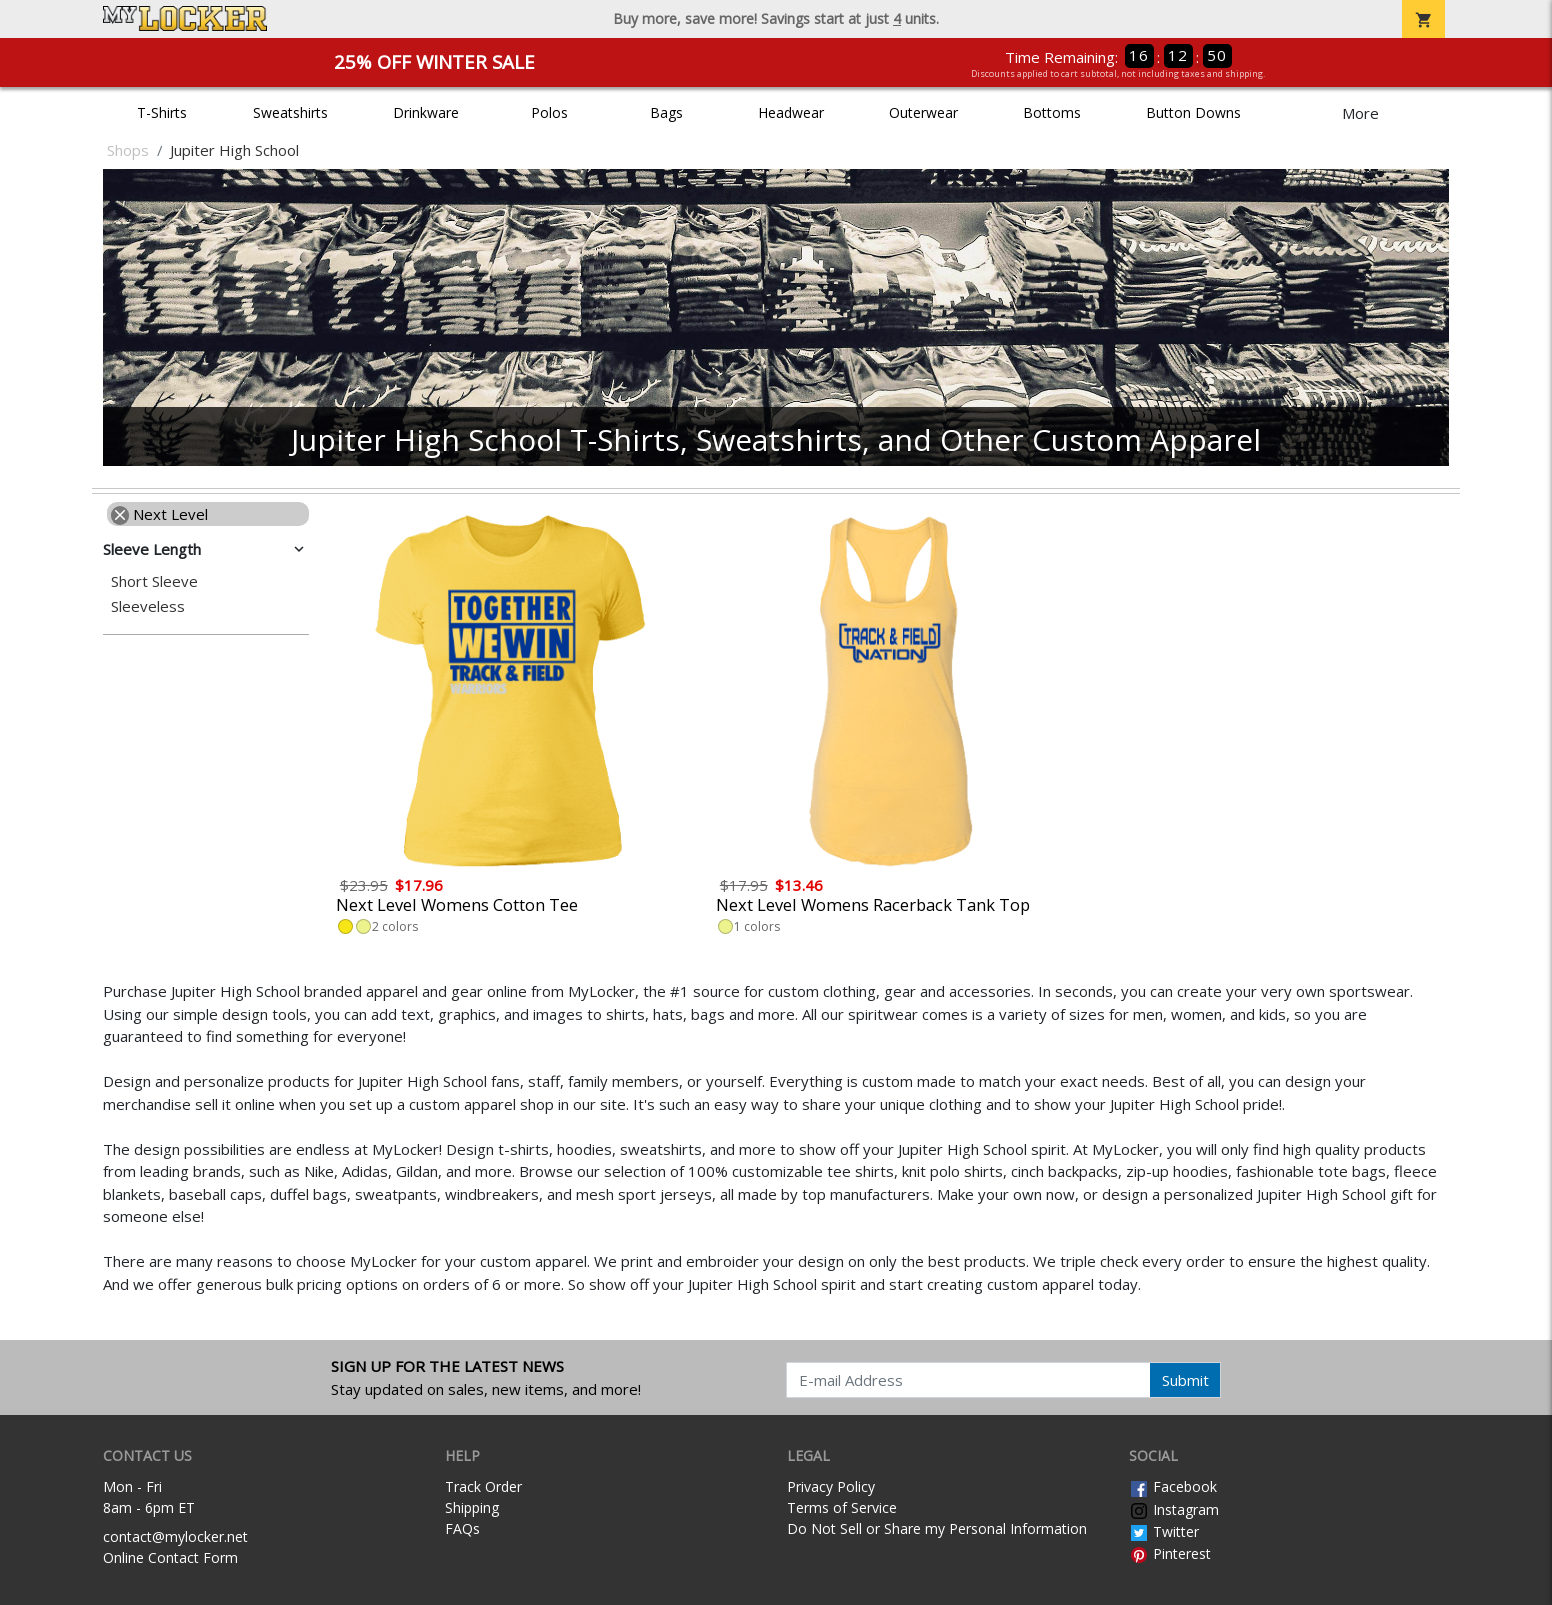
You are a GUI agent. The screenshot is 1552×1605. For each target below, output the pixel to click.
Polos (549, 112)
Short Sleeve (154, 581)
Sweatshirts (290, 112)
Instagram (1174, 1509)
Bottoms (1052, 112)
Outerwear (923, 112)
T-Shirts (162, 112)
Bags (666, 112)
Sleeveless (148, 606)
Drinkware (426, 112)
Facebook (1173, 1486)
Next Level (159, 514)
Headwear (791, 112)
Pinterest (1170, 1553)
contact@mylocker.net (175, 1536)
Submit (1185, 1380)
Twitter (1164, 1531)
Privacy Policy (831, 1486)
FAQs (462, 1528)
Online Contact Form (170, 1557)
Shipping (472, 1507)
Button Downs (1193, 112)
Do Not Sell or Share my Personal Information (937, 1528)
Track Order (483, 1486)
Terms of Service (842, 1507)
